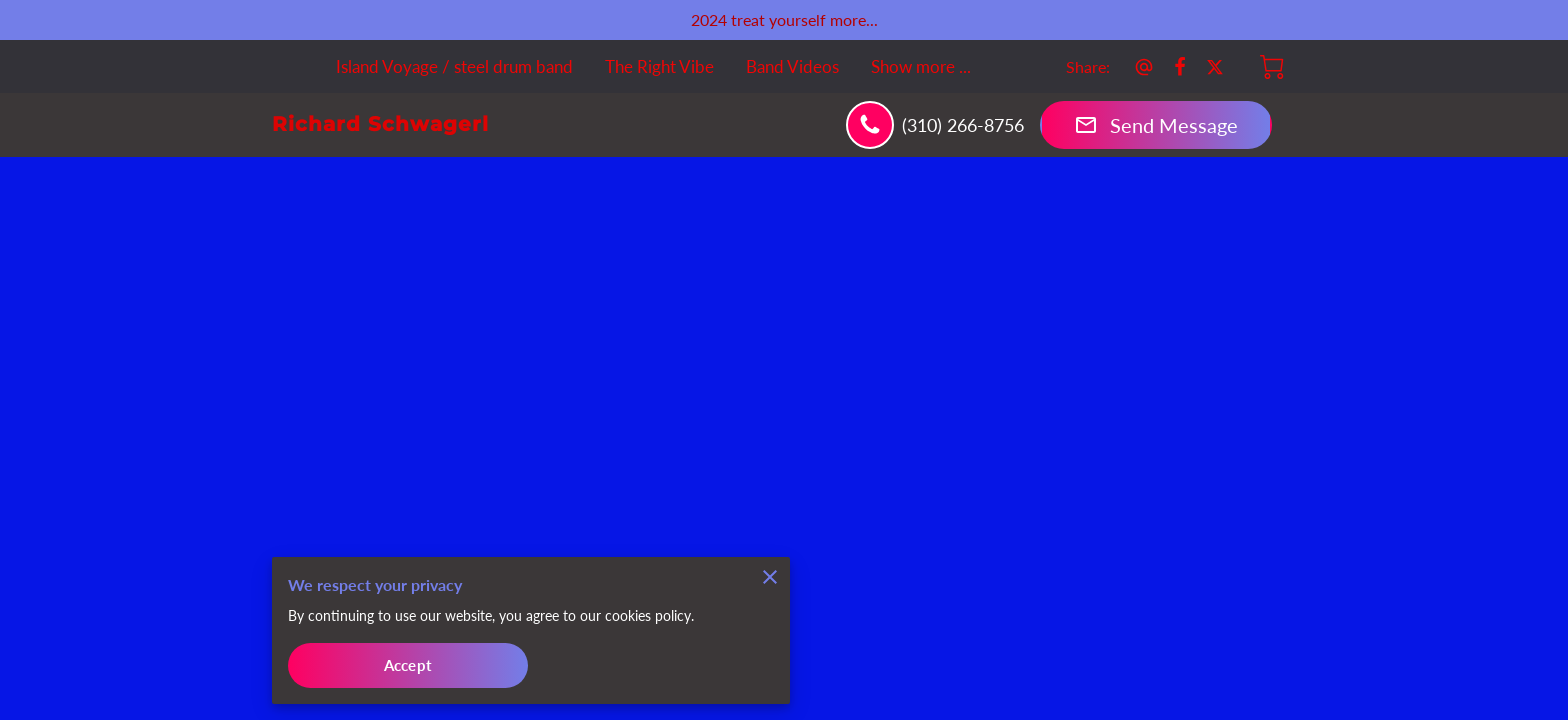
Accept (408, 663)
